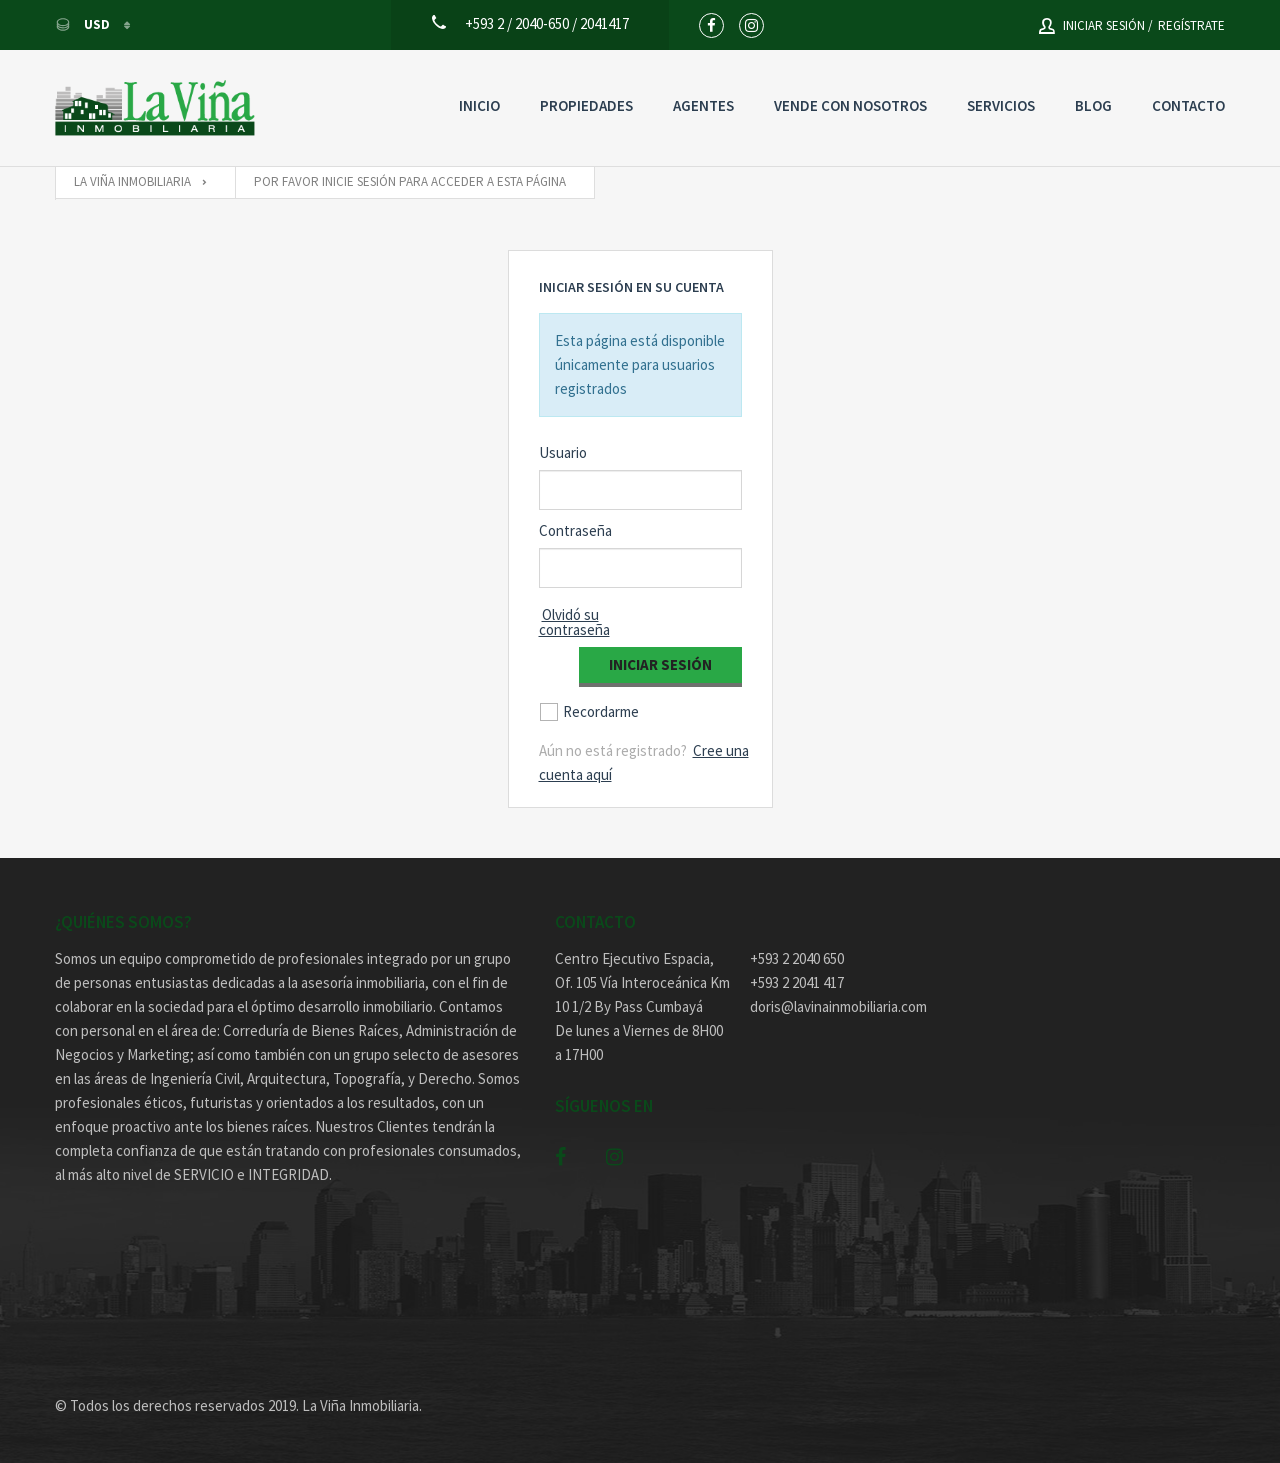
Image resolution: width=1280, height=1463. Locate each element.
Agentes (703, 105)
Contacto (1188, 105)
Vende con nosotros (850, 105)
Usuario (563, 452)
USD (84, 24)
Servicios (1001, 105)
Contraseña (575, 530)
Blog (1093, 105)
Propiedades (586, 105)
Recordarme (601, 711)
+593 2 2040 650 (797, 958)
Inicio (479, 105)
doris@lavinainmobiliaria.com (837, 1006)
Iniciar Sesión (660, 664)
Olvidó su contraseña (574, 622)
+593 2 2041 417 (797, 982)
